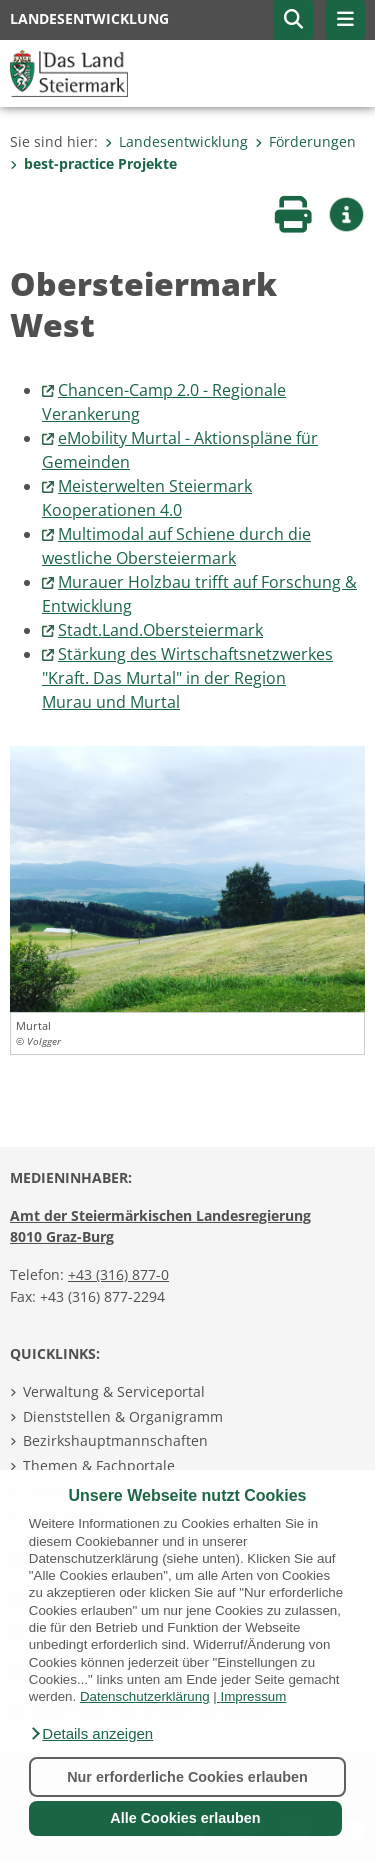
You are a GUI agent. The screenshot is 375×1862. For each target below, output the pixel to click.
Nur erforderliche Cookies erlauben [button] (187, 1777)
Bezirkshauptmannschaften (115, 1440)
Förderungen (305, 141)
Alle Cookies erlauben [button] (185, 1818)
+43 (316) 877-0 (118, 1274)
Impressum (253, 1696)
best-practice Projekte (93, 163)
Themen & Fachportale (99, 1465)
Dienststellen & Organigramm (123, 1416)
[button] (91, 1734)
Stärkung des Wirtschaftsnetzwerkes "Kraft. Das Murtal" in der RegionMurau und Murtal (187, 678)
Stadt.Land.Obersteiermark (160, 630)
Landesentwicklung (176, 141)
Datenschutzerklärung (145, 1696)
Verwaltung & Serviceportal (114, 1391)
